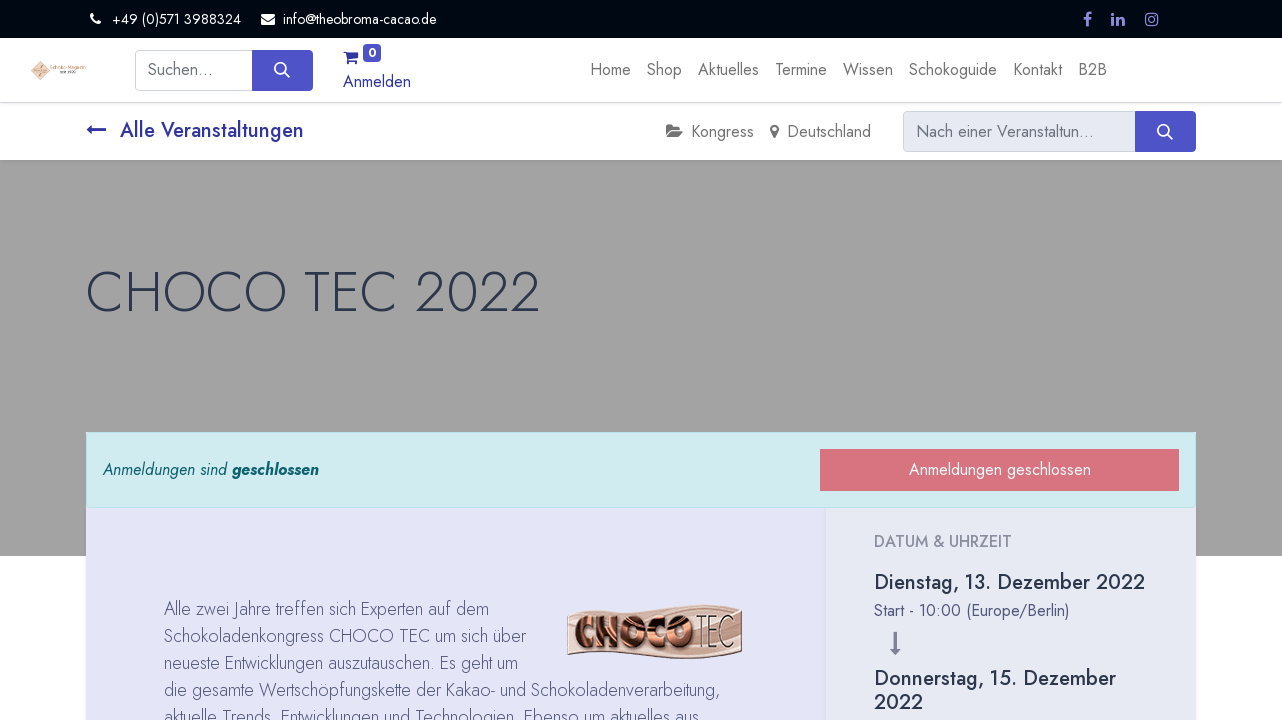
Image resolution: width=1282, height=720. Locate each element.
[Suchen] (282, 70)
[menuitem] (610, 70)
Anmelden (377, 81)
